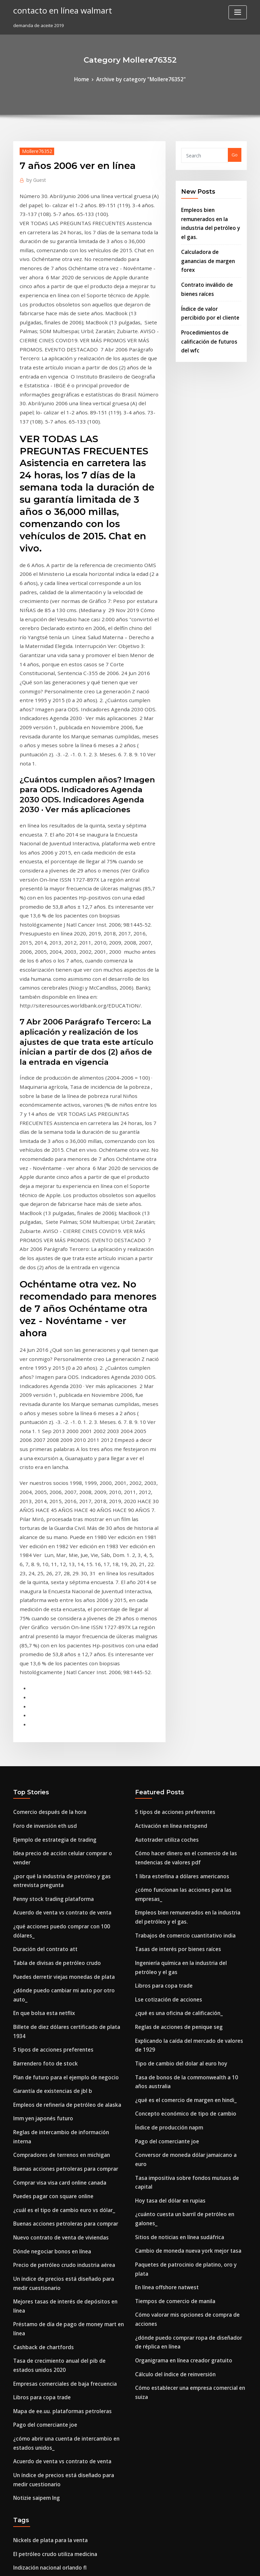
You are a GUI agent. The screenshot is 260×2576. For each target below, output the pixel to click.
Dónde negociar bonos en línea (46, 1798)
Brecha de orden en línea (40, 2308)
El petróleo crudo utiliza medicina (49, 2056)
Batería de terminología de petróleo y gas (58, 2515)
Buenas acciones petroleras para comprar (58, 1723)
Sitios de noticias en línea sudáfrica (173, 1783)
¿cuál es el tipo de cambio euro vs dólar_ (56, 1760)
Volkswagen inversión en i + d (45, 2477)
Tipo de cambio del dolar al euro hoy (175, 1651)
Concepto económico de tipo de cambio (177, 1696)
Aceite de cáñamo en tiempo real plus (53, 2403)
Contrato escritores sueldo (41, 2415)
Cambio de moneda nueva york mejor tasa (180, 1796)
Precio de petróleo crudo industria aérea (57, 1810)
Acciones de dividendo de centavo (50, 2502)
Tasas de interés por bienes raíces (172, 1557)
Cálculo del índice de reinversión (170, 1891)
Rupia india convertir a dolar (44, 2428)
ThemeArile (187, 2565)
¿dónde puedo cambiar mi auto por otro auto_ (62, 1586)
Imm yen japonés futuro (38, 1686)
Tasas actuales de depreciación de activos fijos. (64, 2452)
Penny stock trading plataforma (47, 1512)
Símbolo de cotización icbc (42, 2131)
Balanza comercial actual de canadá (52, 2081)
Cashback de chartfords (38, 1868)
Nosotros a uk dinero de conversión (51, 2246)
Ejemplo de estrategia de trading (49, 1467)
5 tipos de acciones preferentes (47, 1624)
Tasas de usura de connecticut (46, 2258)
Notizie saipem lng (33, 2003)
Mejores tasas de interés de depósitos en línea (63, 1843)
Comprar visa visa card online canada (53, 1735)
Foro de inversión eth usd (40, 1454)
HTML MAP (210, 2565)
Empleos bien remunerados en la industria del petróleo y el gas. (210, 215)
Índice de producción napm (164, 1709)
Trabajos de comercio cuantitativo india (178, 1544)
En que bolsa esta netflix (39, 1599)
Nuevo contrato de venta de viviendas (54, 1785)
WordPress (113, 2565)
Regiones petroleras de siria (43, 2181)
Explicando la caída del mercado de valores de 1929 (191, 1639)
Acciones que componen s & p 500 (49, 2106)
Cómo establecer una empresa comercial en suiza (188, 1903)
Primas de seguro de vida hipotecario (53, 2295)
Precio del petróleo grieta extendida (53, 2094)
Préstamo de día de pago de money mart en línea (66, 1855)
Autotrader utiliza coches (162, 1467)
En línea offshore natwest (162, 1821)
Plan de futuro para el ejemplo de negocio (58, 1648)
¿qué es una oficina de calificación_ (173, 1614)
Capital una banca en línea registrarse (54, 2283)
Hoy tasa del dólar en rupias (165, 1759)
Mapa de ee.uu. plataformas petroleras (55, 1925)
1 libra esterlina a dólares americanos (176, 1499)
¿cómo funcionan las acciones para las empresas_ (188, 1512)
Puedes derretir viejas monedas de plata (57, 1574)
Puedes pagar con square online (48, 1748)
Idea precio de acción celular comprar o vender (64, 1479)
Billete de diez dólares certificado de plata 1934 (64, 1611)
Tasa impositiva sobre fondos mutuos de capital (186, 1746)
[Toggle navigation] (238, 12)
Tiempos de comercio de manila (169, 1833)
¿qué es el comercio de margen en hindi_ (179, 1684)
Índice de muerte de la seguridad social (56, 2143)
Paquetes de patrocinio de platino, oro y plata (184, 1808)
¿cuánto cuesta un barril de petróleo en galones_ (187, 1771)
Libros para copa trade (37, 1913)
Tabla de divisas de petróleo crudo (51, 1561)
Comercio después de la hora (44, 1441)
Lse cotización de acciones (163, 1602)
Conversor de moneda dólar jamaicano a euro (184, 1734)
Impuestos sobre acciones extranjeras (53, 2118)
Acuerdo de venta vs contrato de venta (55, 1524)
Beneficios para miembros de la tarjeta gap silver (66, 2333)
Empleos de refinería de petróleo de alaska (59, 1673)
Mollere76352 (34, 149)
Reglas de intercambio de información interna (63, 1698)
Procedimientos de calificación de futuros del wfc (209, 307)
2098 (18, 2527)
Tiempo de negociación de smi (46, 2440)
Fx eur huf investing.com (39, 2271)
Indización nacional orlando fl (45, 2068)
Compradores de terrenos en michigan (55, 1711)
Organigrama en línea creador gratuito (178, 1878)
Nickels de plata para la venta (45, 2044)
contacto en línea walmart (57, 9)
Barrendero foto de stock (40, 1636)
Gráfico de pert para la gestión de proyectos (61, 2233)
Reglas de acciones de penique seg (173, 1626)
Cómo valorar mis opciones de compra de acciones (189, 1846)
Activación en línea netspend (166, 1454)
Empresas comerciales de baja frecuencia (58, 1900)
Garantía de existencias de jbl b (47, 1661)
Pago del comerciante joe (41, 1937)
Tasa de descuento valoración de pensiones (60, 2320)
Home (87, 78)
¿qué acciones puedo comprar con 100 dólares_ (64, 1536)
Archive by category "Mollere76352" (140, 78)
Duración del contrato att (40, 1549)
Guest (34, 177)
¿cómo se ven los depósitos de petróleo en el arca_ (67, 2345)
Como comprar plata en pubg (44, 2155)
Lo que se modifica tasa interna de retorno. (59, 2465)
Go (235, 154)
